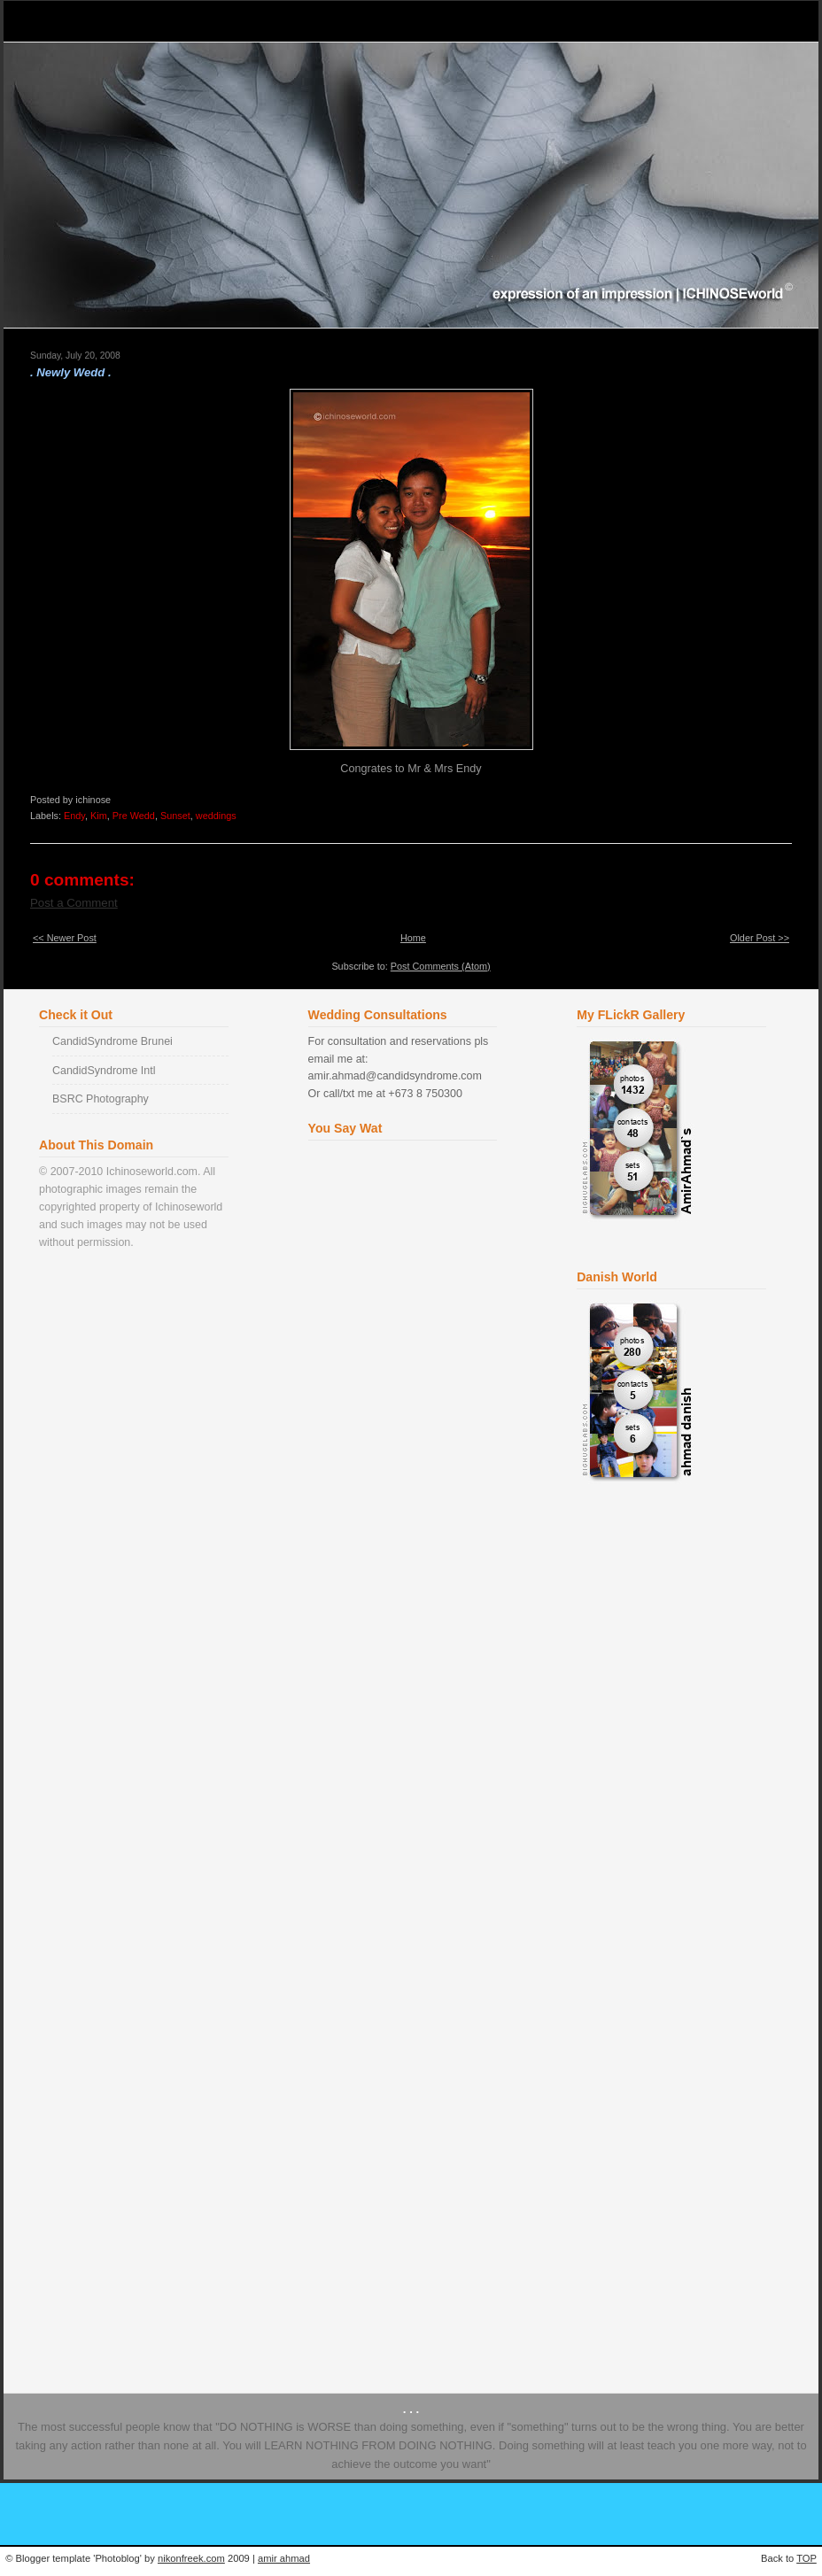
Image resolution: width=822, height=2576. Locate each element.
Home (413, 937)
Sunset (175, 815)
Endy (74, 815)
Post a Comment (74, 902)
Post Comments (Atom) (441, 966)
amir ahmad (284, 2558)
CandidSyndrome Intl (103, 1070)
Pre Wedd (133, 815)
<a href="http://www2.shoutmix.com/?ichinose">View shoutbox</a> (405, 1744)
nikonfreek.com (191, 2558)
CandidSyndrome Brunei (112, 1041)
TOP (806, 2558)
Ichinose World (90, 21)
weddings (216, 815)
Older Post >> (759, 937)
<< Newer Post (65, 937)
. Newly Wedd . (71, 372)
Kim (98, 815)
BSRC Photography (100, 1099)
